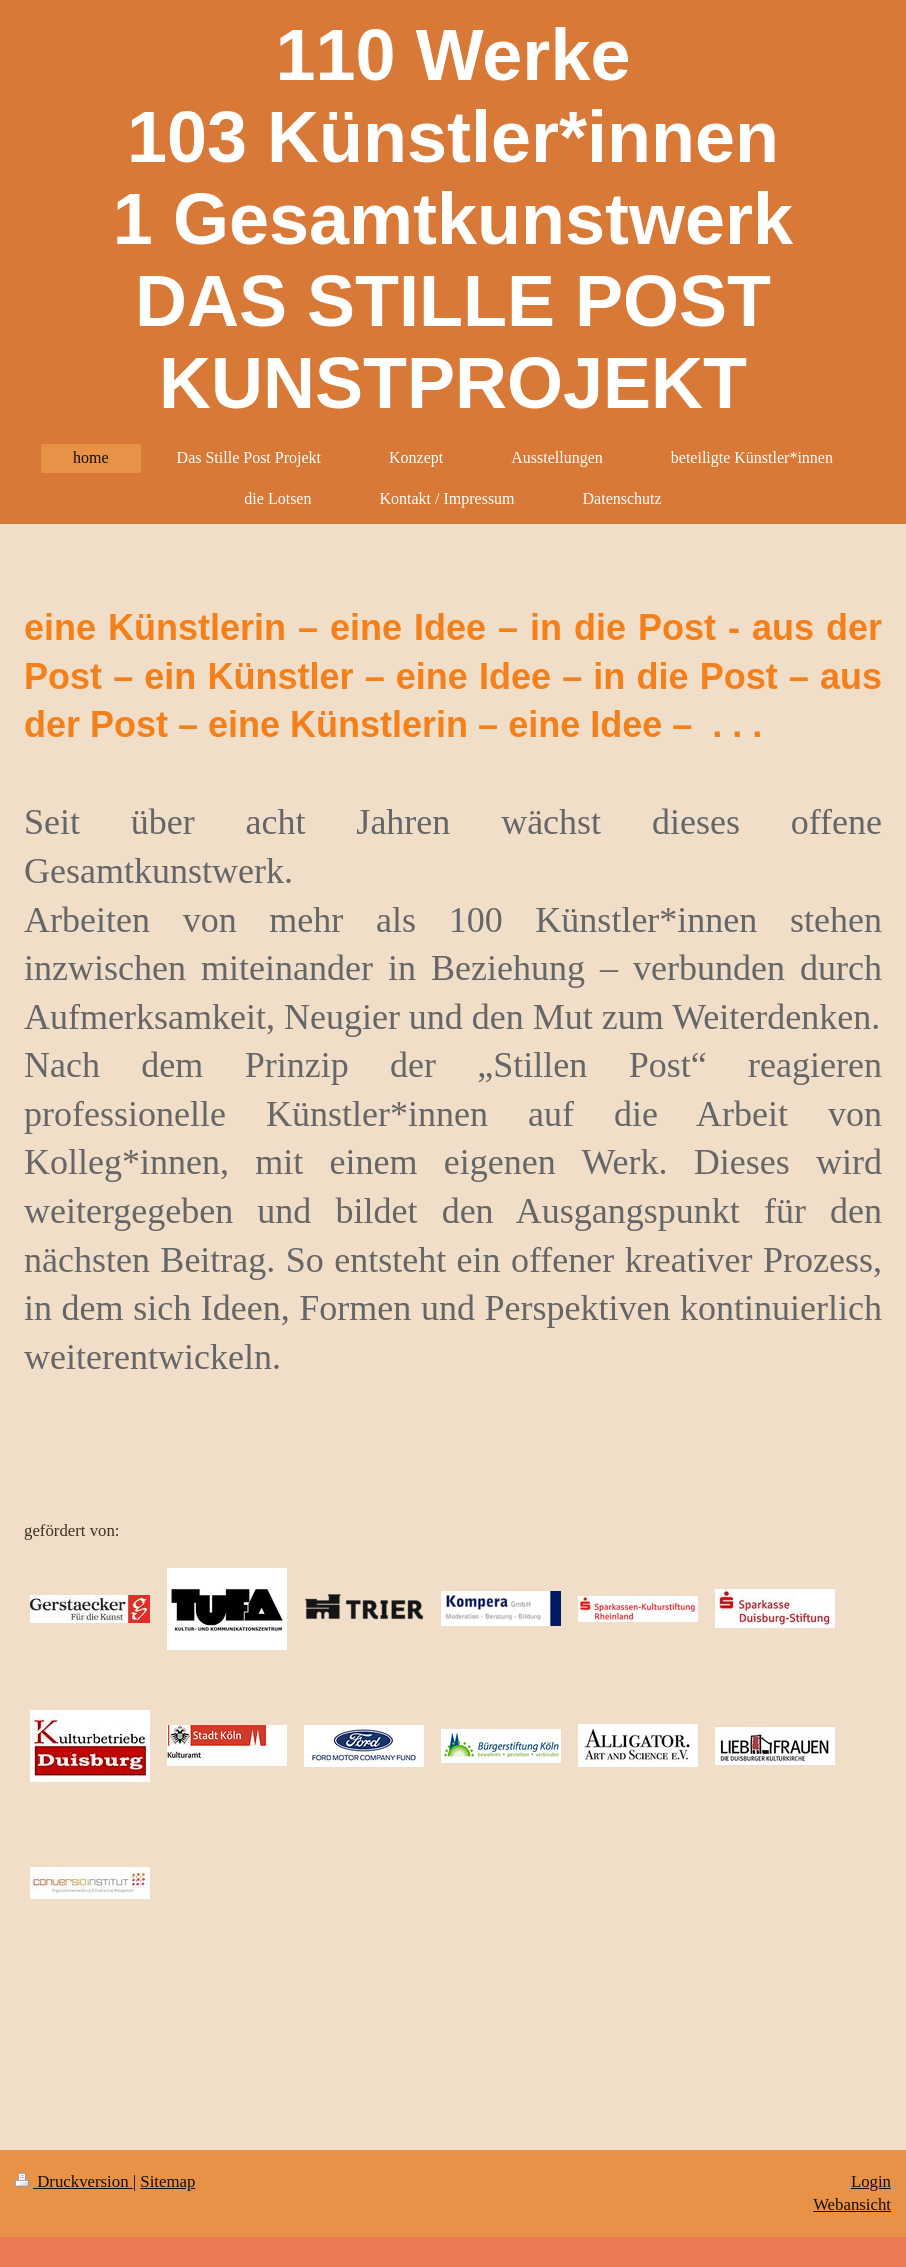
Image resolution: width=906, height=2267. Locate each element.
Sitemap (167, 2181)
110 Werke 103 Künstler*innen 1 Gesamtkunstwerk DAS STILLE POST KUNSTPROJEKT (453, 219)
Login (871, 2181)
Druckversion (74, 2181)
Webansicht (852, 2204)
